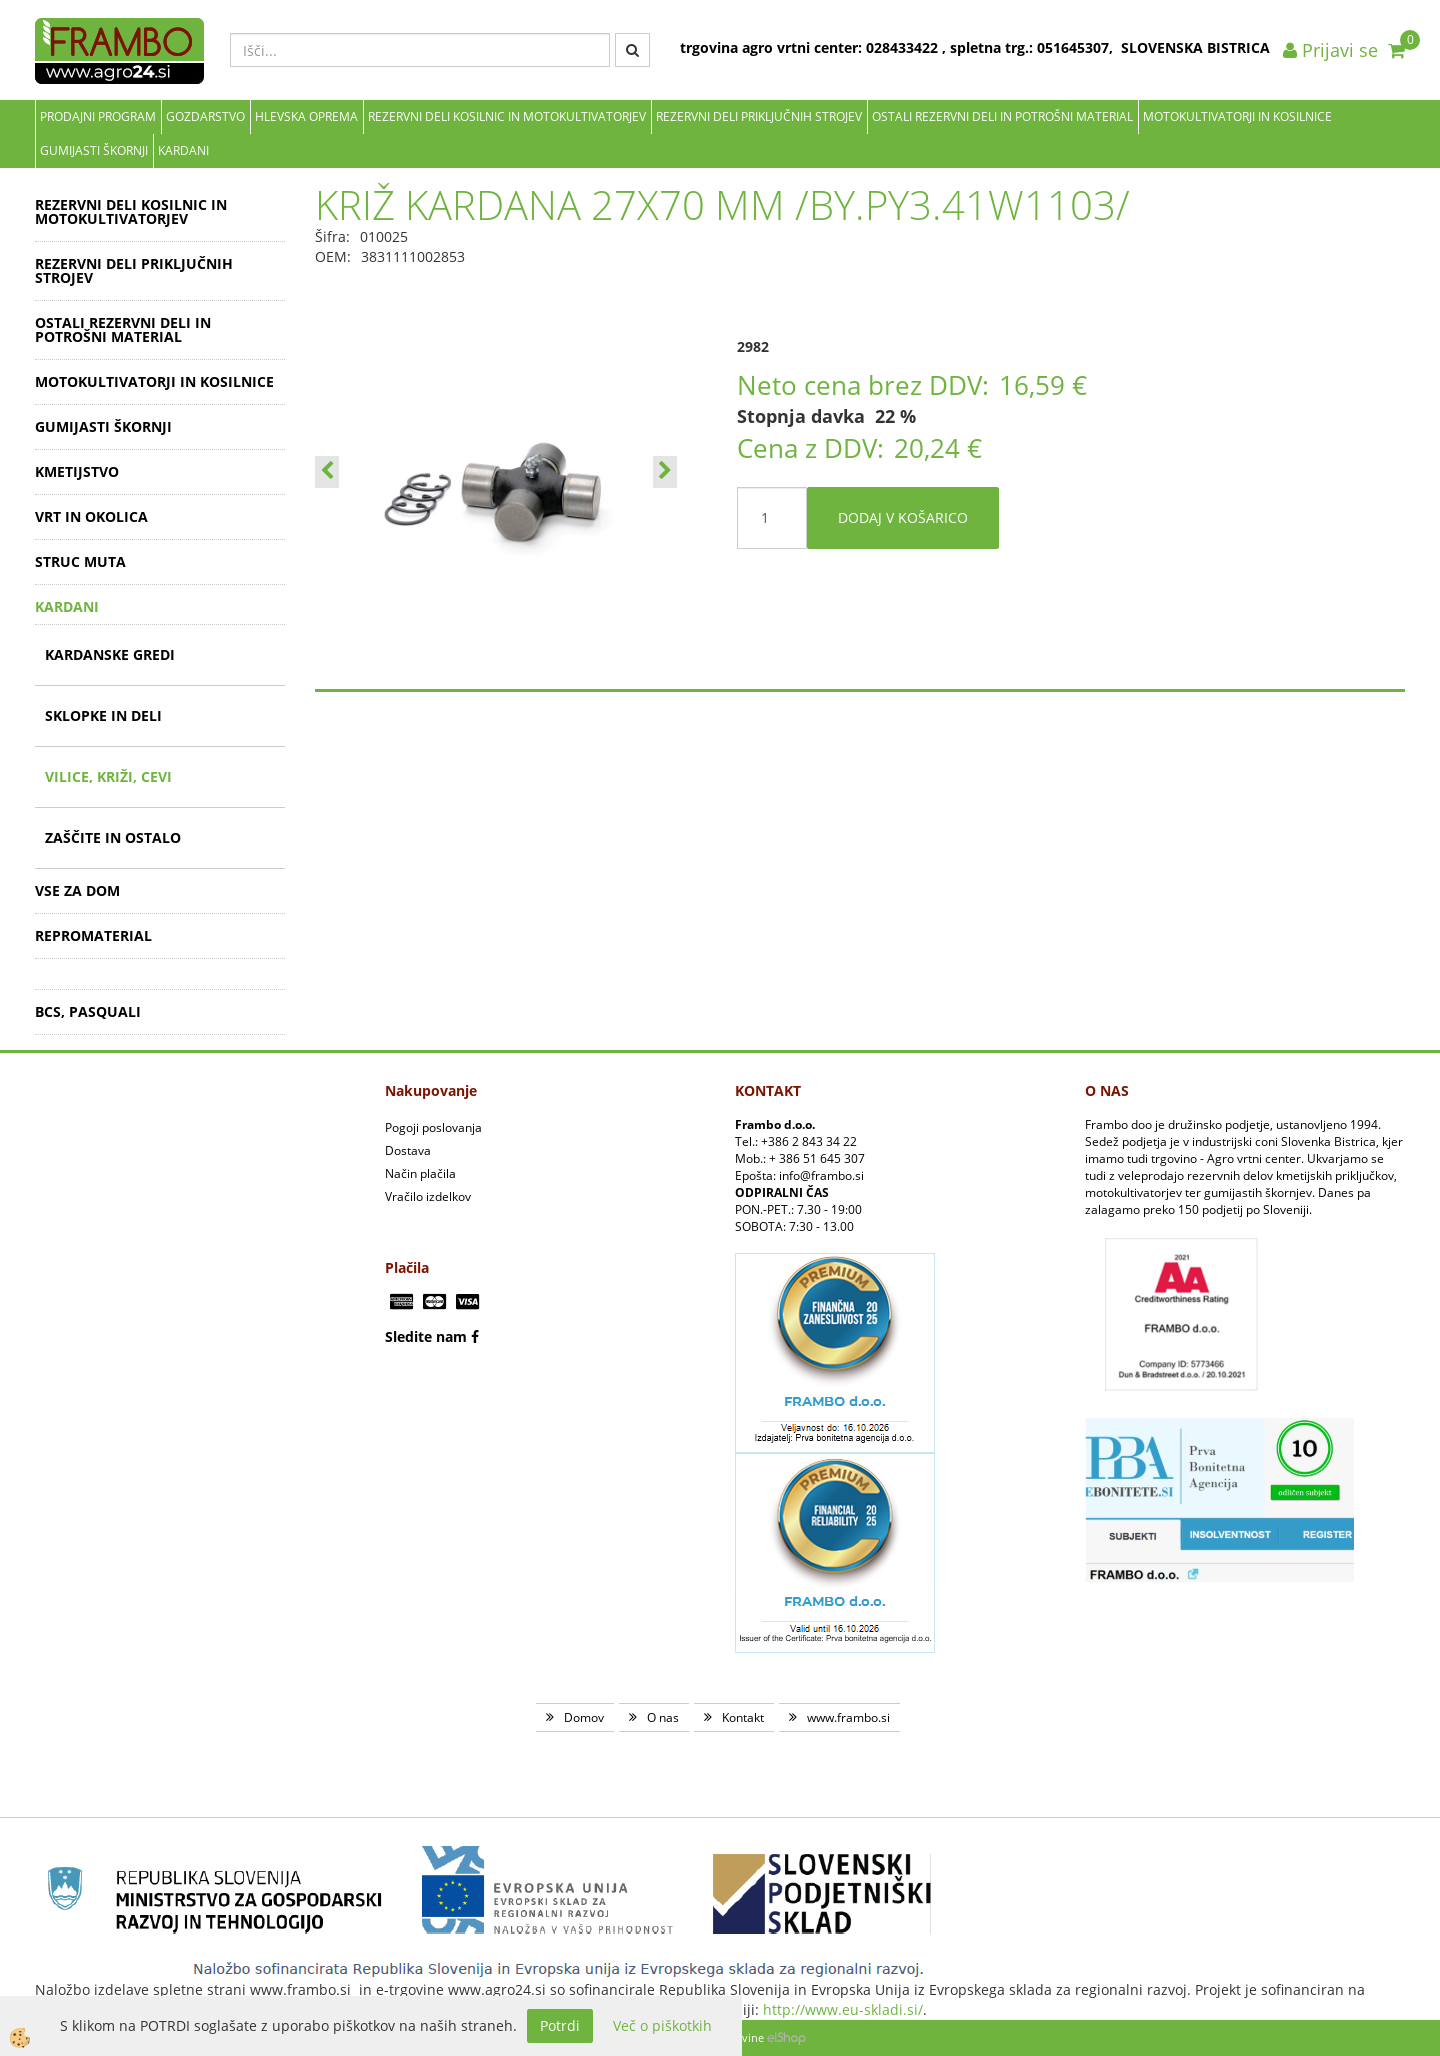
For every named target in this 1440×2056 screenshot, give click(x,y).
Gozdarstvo (205, 116)
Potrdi (560, 2025)
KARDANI (183, 150)
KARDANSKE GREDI (110, 654)
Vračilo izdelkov (428, 1196)
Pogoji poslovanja (433, 1127)
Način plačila (420, 1173)
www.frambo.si (848, 1717)
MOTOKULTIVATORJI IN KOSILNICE (1237, 116)
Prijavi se (1330, 50)
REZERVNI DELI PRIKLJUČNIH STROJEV (759, 116)
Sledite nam (426, 1336)
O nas (663, 1717)
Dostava (408, 1150)
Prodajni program (98, 116)
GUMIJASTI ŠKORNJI (94, 150)
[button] (665, 472)
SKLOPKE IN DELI (103, 715)
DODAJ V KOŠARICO (903, 517)
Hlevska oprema (306, 116)
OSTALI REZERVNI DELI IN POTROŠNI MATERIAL (1002, 116)
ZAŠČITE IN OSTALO (113, 837)
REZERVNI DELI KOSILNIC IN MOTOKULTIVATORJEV (507, 116)
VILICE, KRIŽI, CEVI (108, 776)
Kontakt (743, 1717)
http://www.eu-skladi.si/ (843, 2009)
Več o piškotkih (662, 2025)
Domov (584, 1717)
